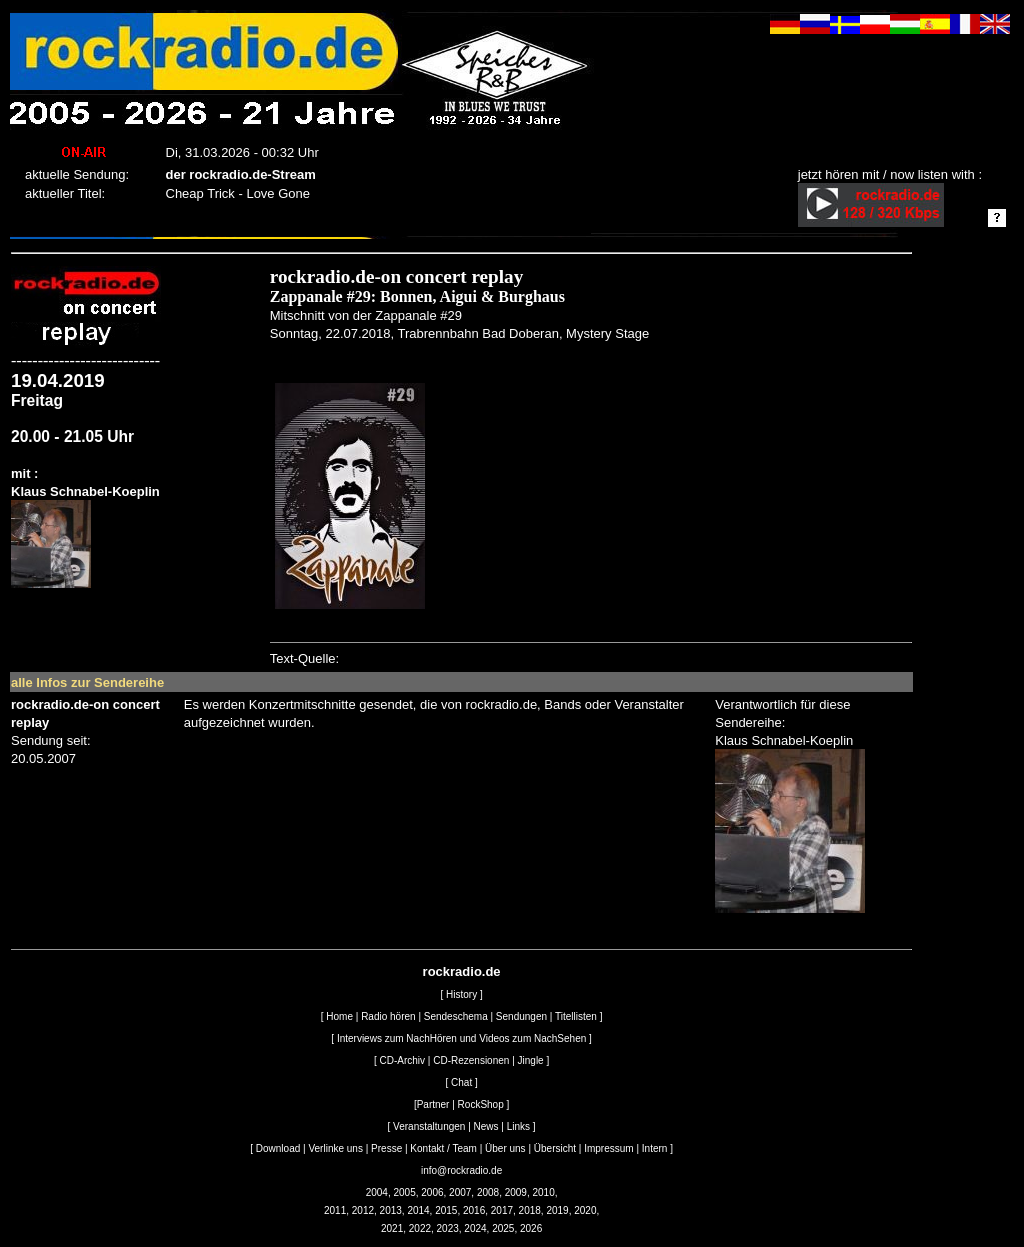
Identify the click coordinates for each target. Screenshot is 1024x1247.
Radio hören (388, 1016)
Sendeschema (456, 1016)
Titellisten (576, 1016)
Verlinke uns (335, 1148)
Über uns (505, 1148)
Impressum (608, 1148)
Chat (461, 1082)
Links (518, 1126)
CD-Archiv (403, 1060)
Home (339, 1016)
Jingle (531, 1060)
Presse (386, 1148)
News (486, 1126)
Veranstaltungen (429, 1126)
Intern (655, 1148)
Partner (433, 1104)
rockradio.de (462, 971)
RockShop (481, 1104)
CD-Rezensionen (471, 1060)
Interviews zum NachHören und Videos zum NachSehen (461, 1038)
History (461, 994)
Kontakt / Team (443, 1148)
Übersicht (555, 1148)
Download (278, 1148)
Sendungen (521, 1016)
